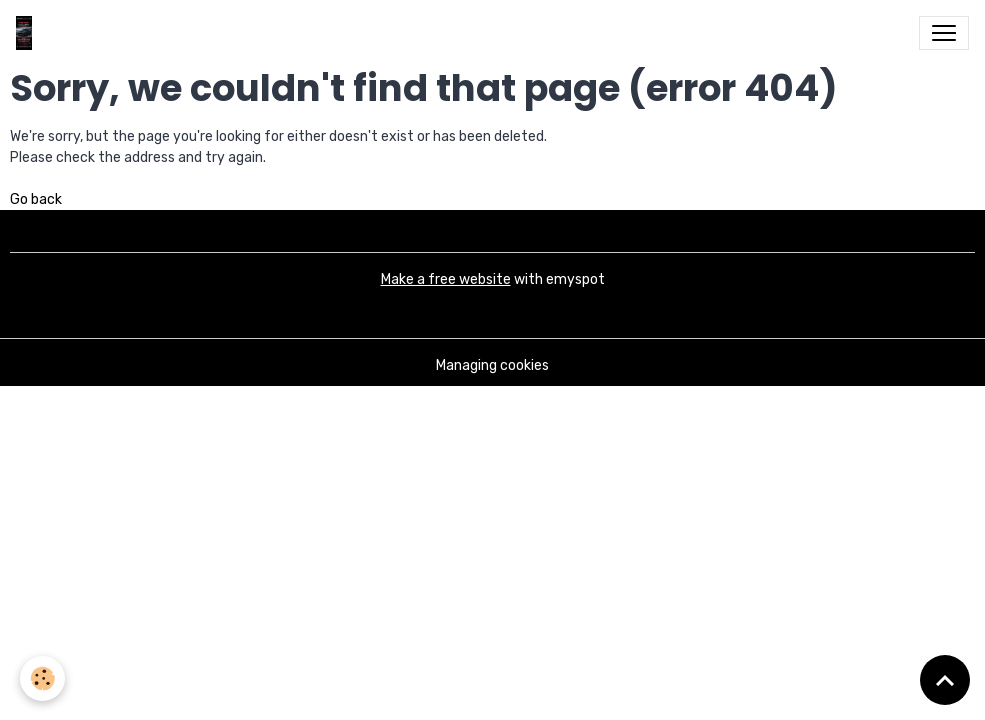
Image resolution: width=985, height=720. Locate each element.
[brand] (28, 33)
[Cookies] (42, 678)
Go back (36, 199)
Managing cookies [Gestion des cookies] (492, 365)
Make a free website (446, 279)
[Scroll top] (945, 680)
